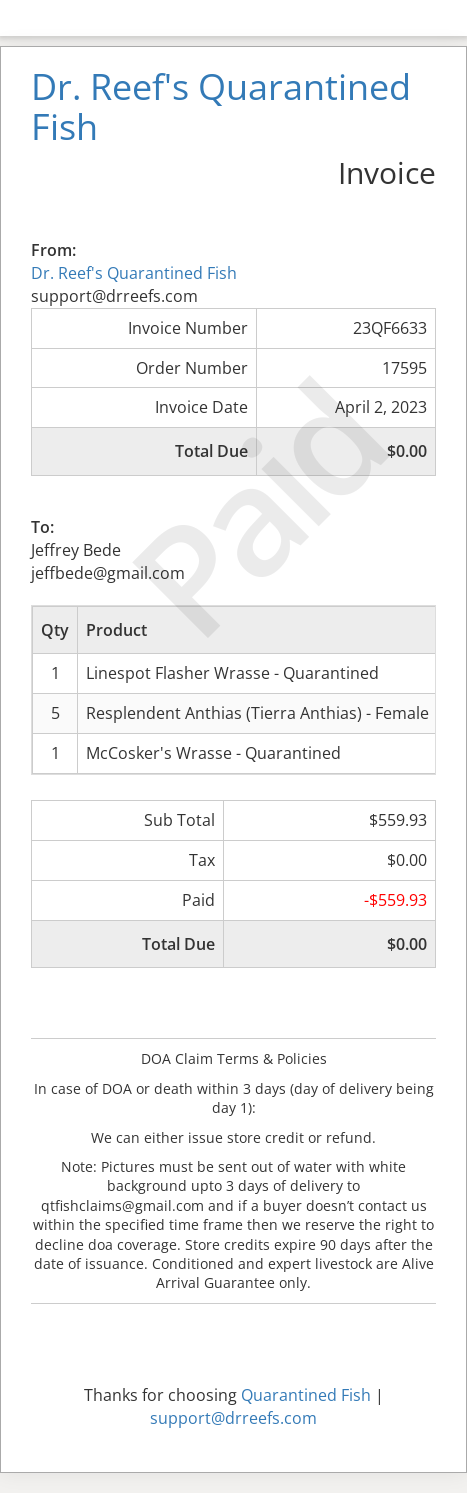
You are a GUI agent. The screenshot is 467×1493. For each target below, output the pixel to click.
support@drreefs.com (233, 1418)
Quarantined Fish (306, 1395)
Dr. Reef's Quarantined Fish (134, 273)
